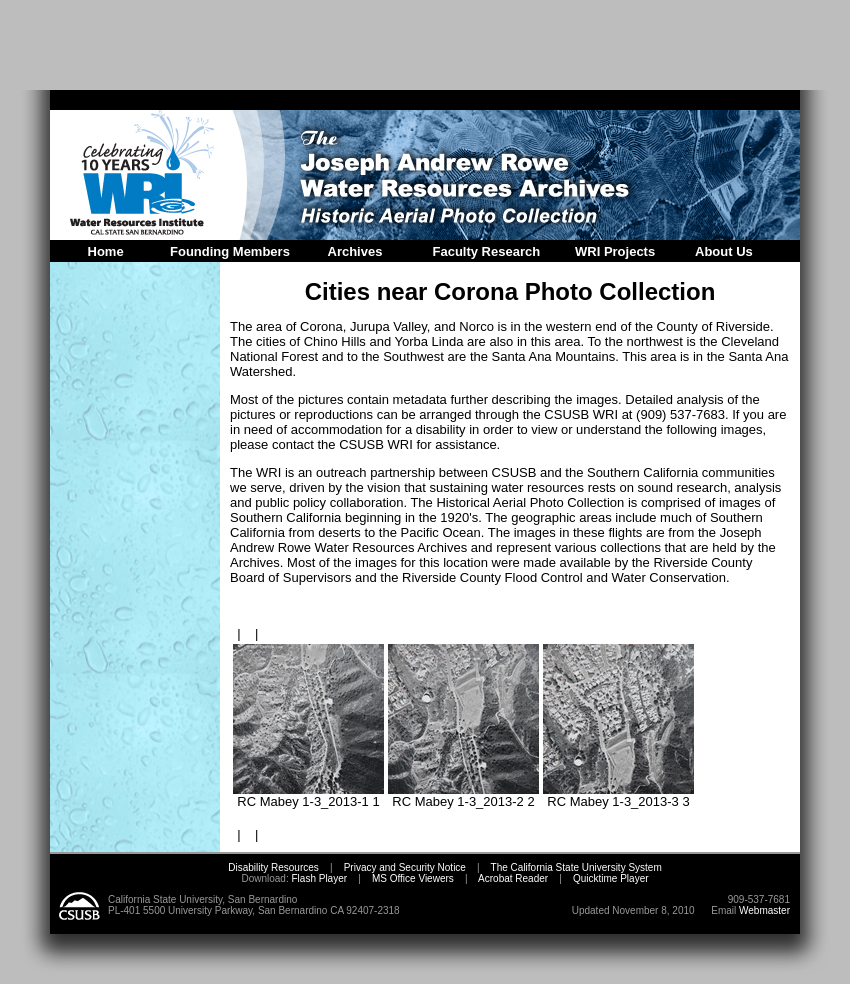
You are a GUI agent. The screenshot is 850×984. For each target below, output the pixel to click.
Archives (355, 251)
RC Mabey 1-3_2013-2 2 (463, 795)
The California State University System (576, 867)
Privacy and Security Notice (405, 867)
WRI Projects (615, 251)
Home (106, 251)
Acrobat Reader (513, 878)
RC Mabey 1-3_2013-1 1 (308, 795)
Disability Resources (273, 867)
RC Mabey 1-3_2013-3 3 (618, 795)
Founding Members (230, 251)
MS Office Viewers (413, 878)
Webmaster (764, 910)
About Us (724, 251)
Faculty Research (487, 251)
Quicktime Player (611, 878)
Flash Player (318, 878)
